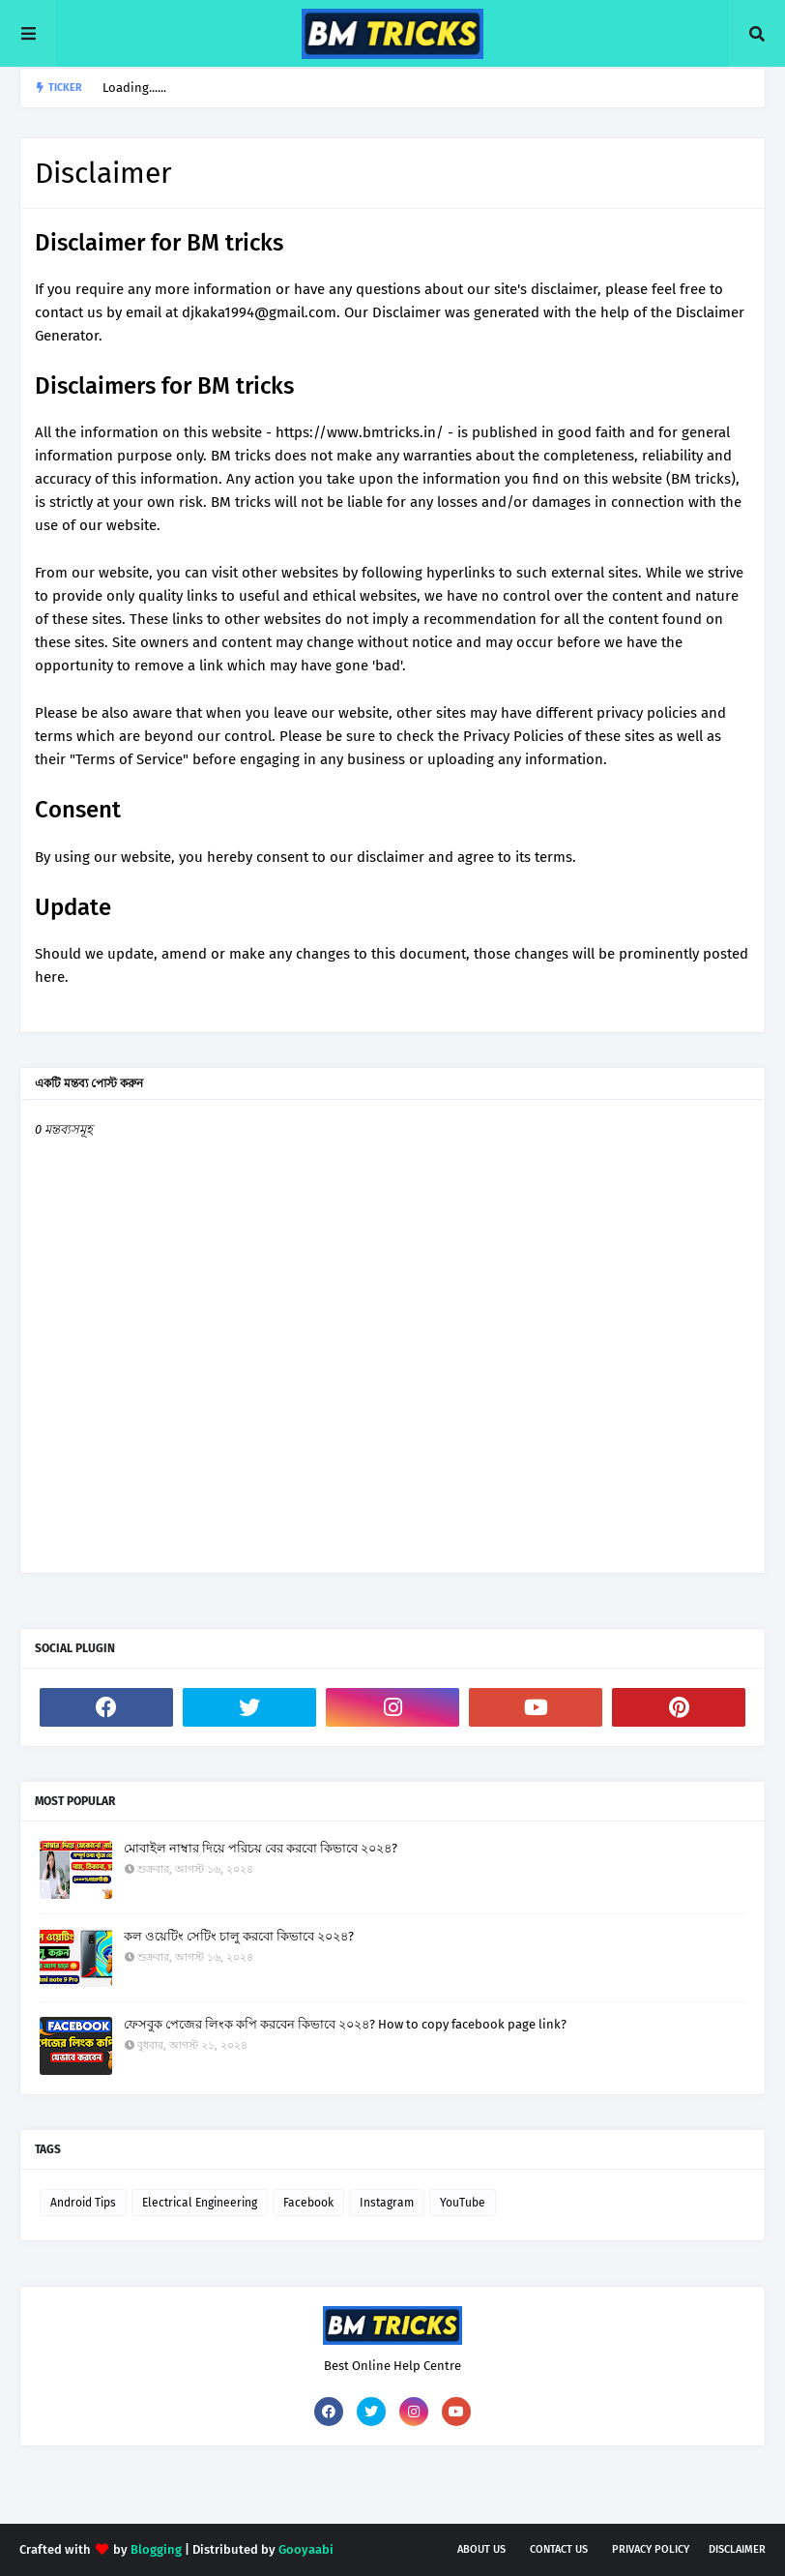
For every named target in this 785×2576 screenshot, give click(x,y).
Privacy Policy (650, 2549)
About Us (481, 2549)
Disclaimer (737, 2549)
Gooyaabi (306, 2549)
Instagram (387, 2202)
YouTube (462, 2202)
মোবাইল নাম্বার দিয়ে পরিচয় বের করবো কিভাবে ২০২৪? (260, 1848)
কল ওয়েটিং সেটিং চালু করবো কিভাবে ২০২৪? (239, 1936)
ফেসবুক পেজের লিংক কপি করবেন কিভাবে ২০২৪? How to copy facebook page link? (345, 2024)
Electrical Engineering (199, 2202)
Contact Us (559, 2549)
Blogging (156, 2549)
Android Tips (83, 2202)
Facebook (308, 2202)
